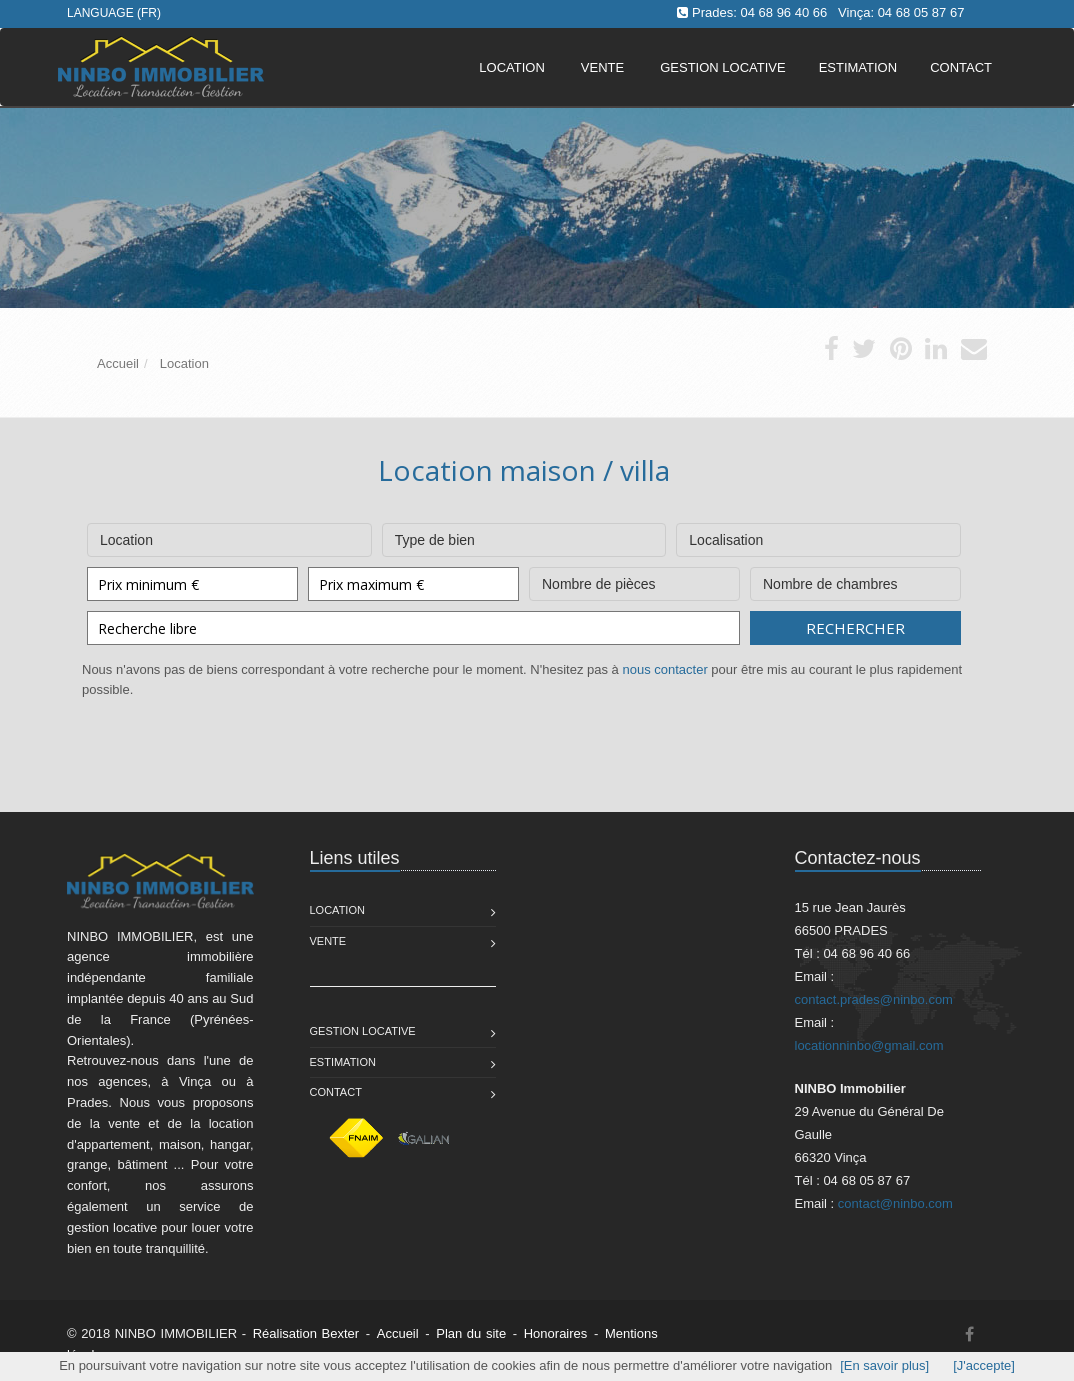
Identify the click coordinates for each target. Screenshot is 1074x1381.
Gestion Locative (363, 1031)
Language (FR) (114, 13)
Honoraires (556, 1333)
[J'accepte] (984, 1365)
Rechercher (855, 628)
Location (512, 67)
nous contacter (664, 669)
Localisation (818, 535)
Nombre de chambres (855, 579)
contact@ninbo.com (895, 1203)
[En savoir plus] (884, 1365)
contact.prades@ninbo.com (874, 999)
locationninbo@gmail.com (869, 1045)
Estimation (343, 1062)
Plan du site (471, 1333)
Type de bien (524, 535)
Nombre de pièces (634, 579)
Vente (602, 67)
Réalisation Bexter (306, 1333)
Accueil (398, 1333)
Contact (336, 1092)
